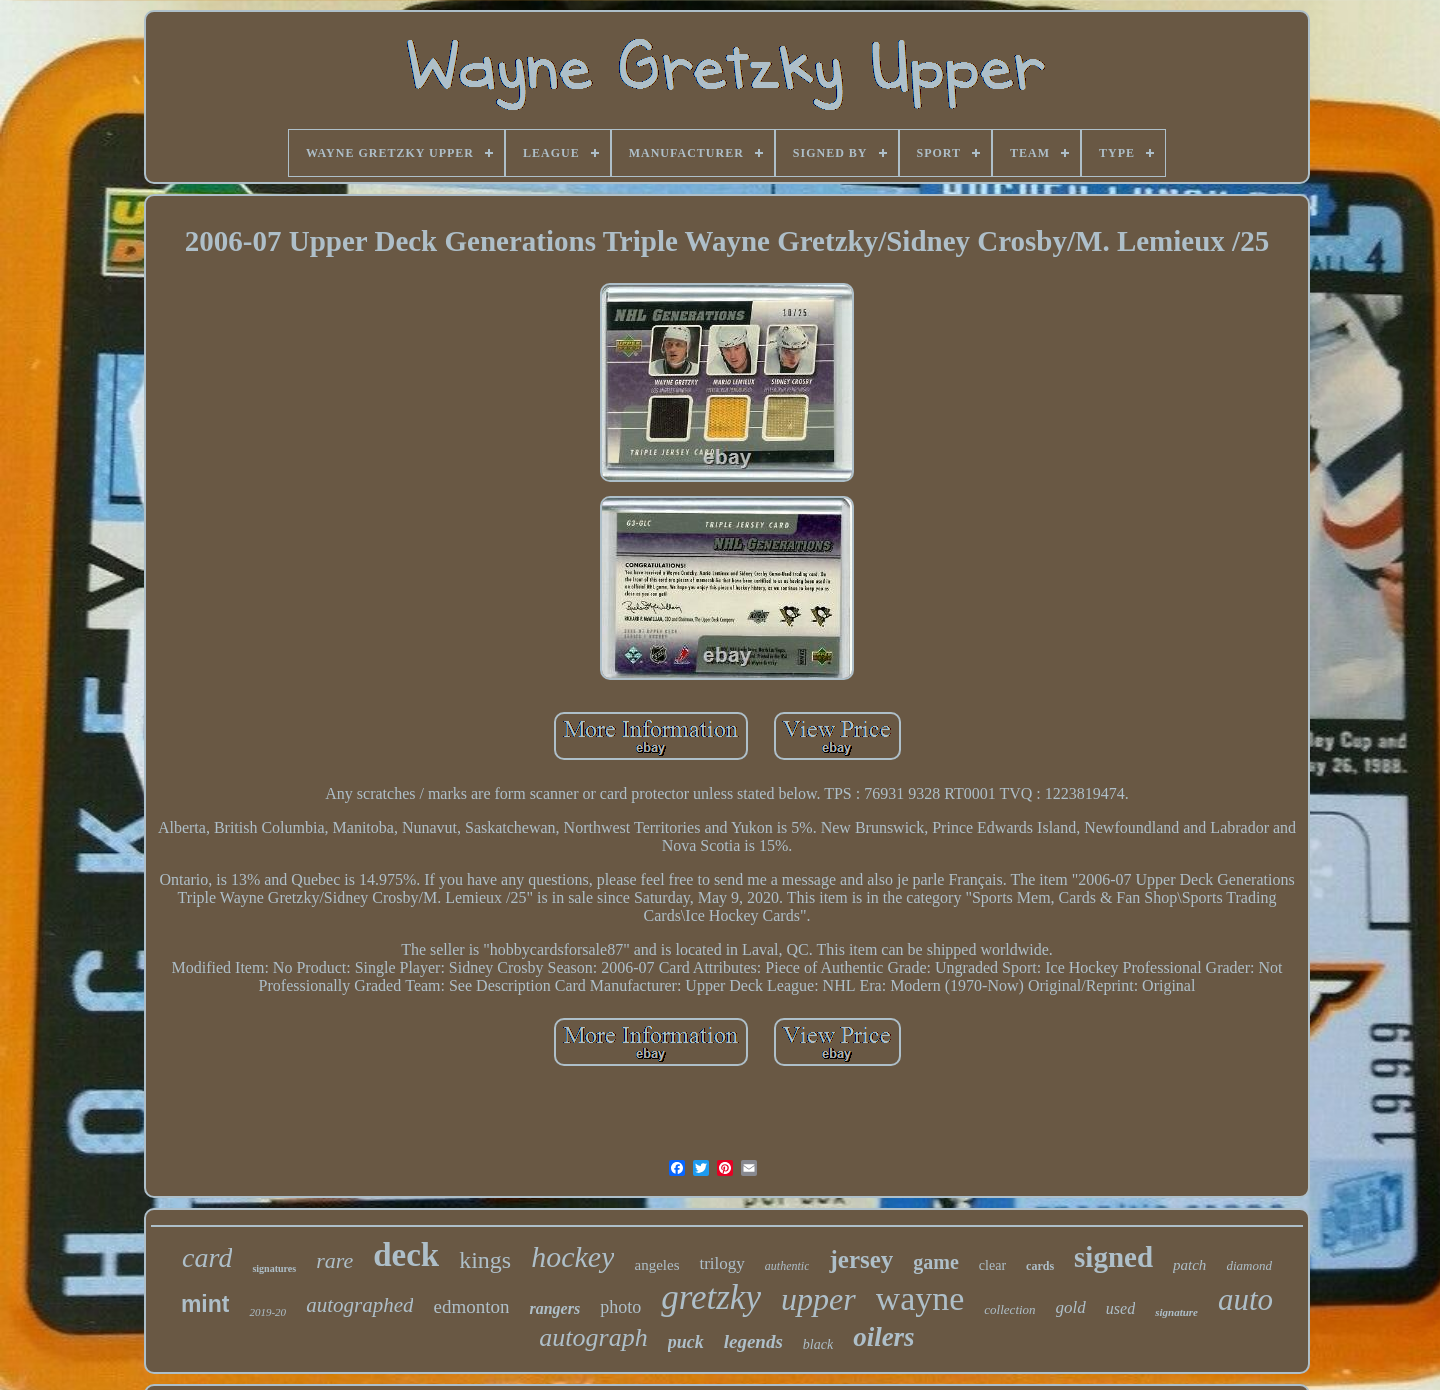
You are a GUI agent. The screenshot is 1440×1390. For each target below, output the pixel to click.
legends (753, 1341)
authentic (787, 1266)
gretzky (711, 1297)
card (207, 1257)
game (936, 1262)
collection (1009, 1309)
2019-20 (267, 1312)
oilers (884, 1337)
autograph (593, 1337)
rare (334, 1260)
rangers (554, 1308)
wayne (920, 1298)
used (1120, 1308)
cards (1040, 1266)
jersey (861, 1259)
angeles (656, 1265)
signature (1176, 1312)
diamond (1249, 1265)
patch (1189, 1265)
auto (1245, 1299)
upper (818, 1299)
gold (1071, 1307)
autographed (359, 1305)
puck (686, 1342)
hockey (572, 1256)
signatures (274, 1268)
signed (1113, 1257)
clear (992, 1265)
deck (406, 1255)
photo (620, 1307)
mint (205, 1304)
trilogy (721, 1263)
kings (485, 1260)
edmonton (471, 1306)
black (818, 1344)
